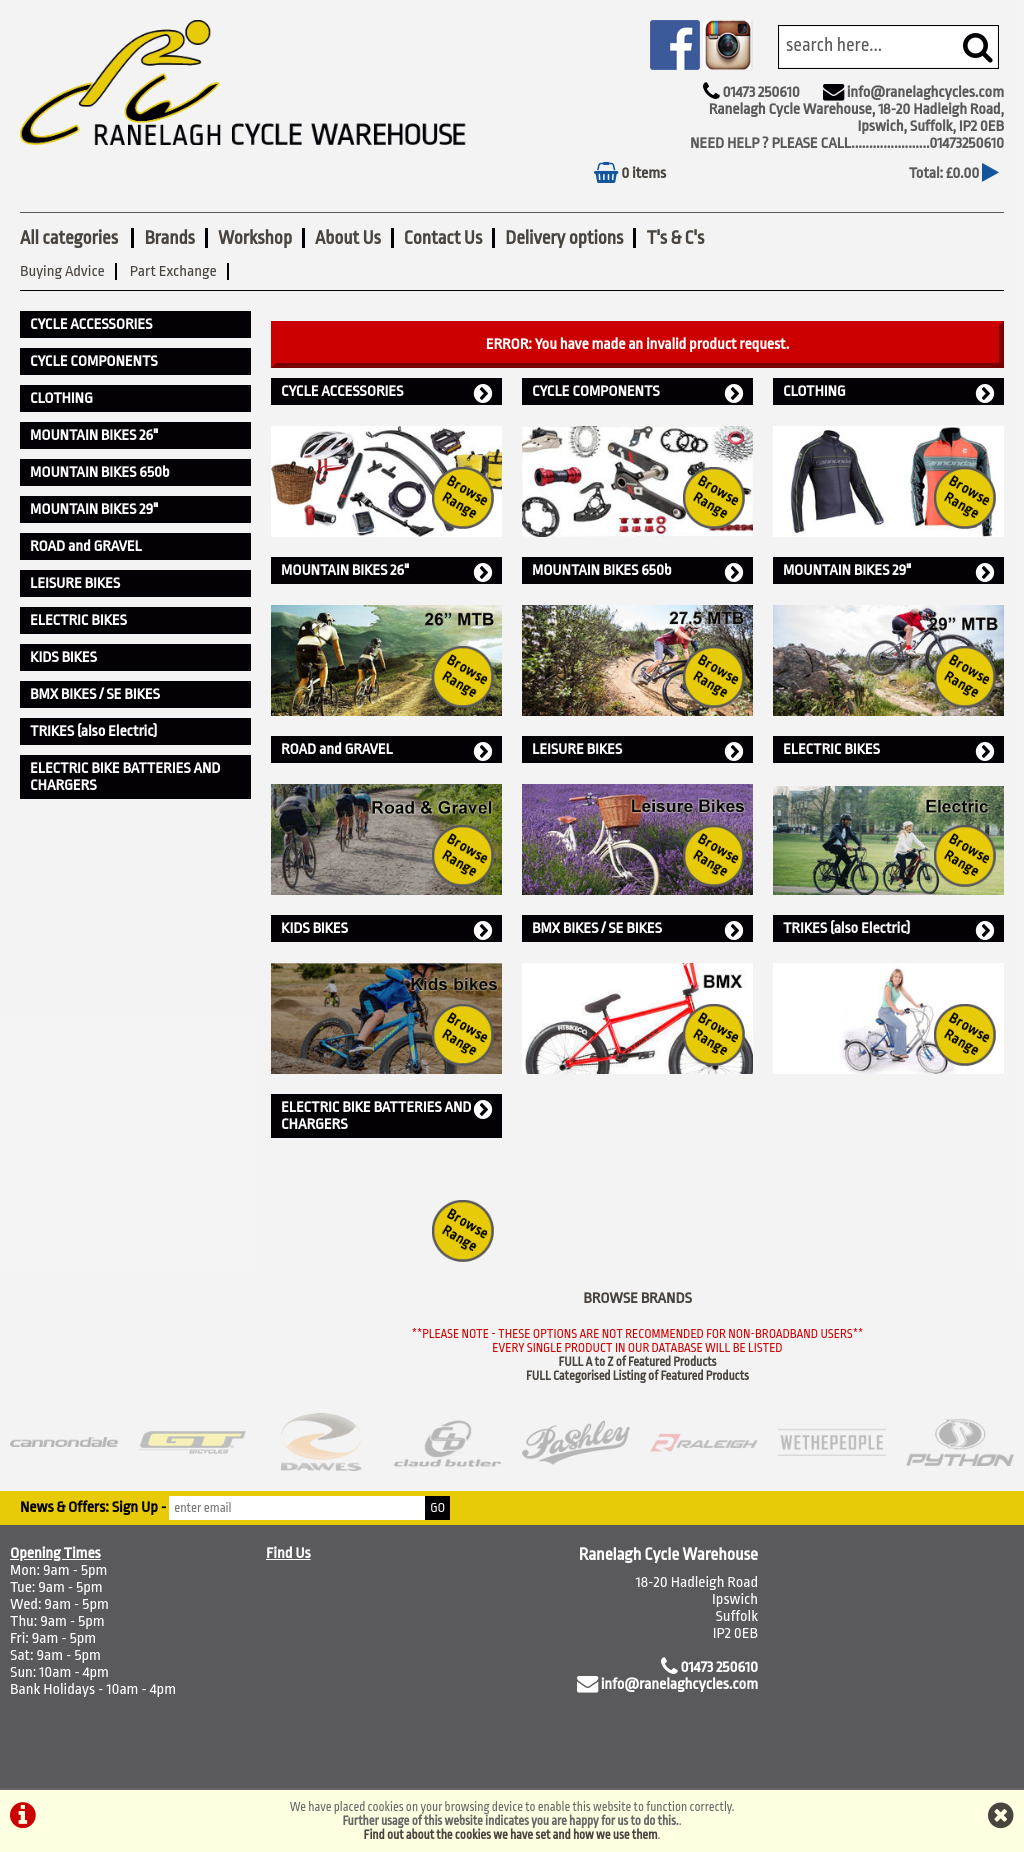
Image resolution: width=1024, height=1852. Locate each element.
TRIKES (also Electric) (888, 929)
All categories (70, 238)
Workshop (255, 238)
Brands (169, 238)
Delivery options (564, 238)
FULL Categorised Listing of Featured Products (637, 1376)
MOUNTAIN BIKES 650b (637, 571)
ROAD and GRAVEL (386, 750)
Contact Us (443, 238)
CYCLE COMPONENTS (637, 392)
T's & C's (675, 238)
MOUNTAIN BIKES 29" (888, 571)
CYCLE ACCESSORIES (386, 392)
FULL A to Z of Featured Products (638, 1362)
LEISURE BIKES (637, 750)
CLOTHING (888, 392)
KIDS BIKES (386, 929)
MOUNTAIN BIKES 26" (386, 571)
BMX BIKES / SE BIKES (637, 929)
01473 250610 (760, 92)
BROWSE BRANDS (637, 1298)
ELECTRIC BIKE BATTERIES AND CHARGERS (386, 1116)
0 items (630, 173)
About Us (348, 238)
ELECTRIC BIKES (888, 750)
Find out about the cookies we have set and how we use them (511, 1835)
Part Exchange (173, 271)
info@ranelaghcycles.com (925, 92)
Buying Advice (62, 271)
